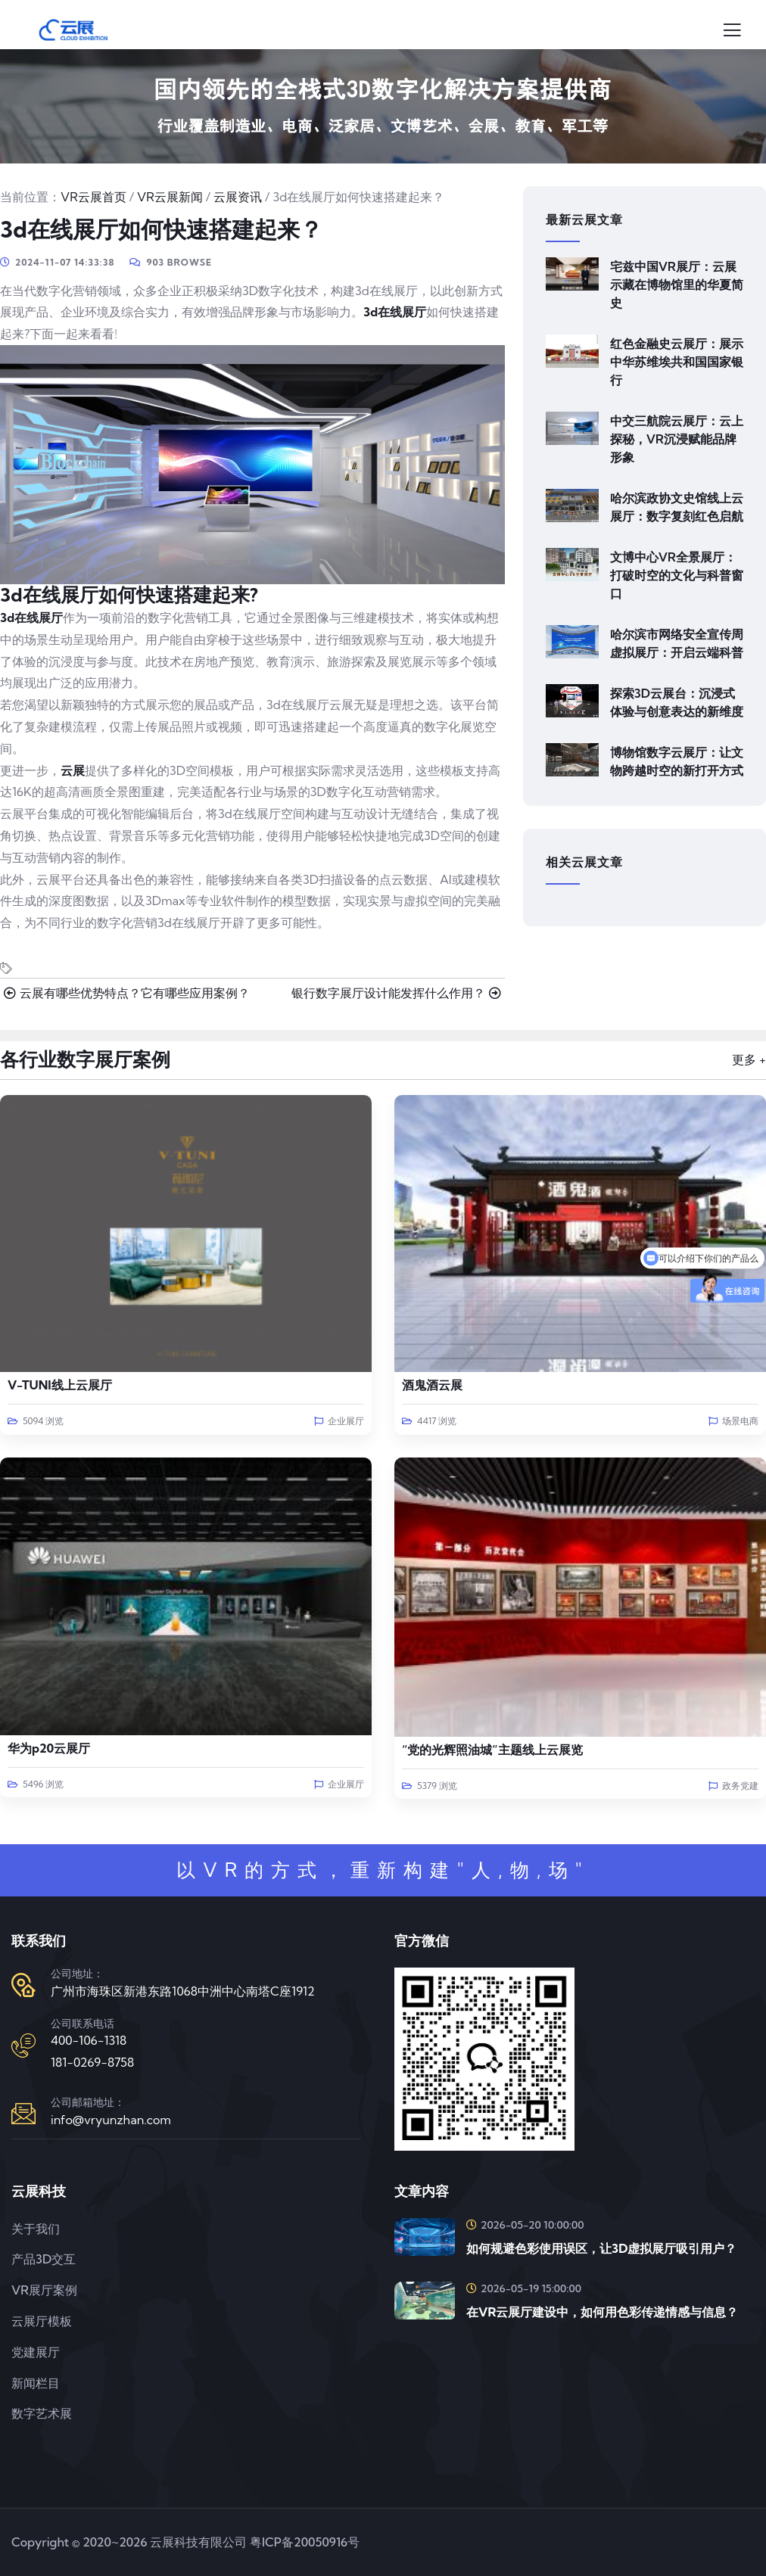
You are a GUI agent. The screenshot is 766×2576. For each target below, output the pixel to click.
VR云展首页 (93, 196)
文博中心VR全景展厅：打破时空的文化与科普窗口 (676, 575)
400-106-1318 (88, 2040)
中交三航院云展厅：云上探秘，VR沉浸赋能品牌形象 (676, 439)
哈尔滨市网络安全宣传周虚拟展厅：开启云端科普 (676, 643)
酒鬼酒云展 (432, 1384)
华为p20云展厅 (49, 1748)
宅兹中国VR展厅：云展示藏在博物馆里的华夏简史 (676, 284)
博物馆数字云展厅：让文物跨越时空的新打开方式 (676, 761)
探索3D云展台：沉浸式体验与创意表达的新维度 (676, 702)
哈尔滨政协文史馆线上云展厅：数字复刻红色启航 (676, 507)
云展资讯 (237, 196)
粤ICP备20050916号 (305, 2542)
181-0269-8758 (92, 2062)
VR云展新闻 (170, 196)
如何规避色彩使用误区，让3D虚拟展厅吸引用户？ (601, 2248)
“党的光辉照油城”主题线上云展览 (492, 1749)
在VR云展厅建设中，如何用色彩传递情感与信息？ (602, 2311)
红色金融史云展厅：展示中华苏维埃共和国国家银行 (676, 361)
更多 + (749, 1059)
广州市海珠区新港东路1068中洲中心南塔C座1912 (183, 1991)
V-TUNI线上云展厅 (60, 1384)
